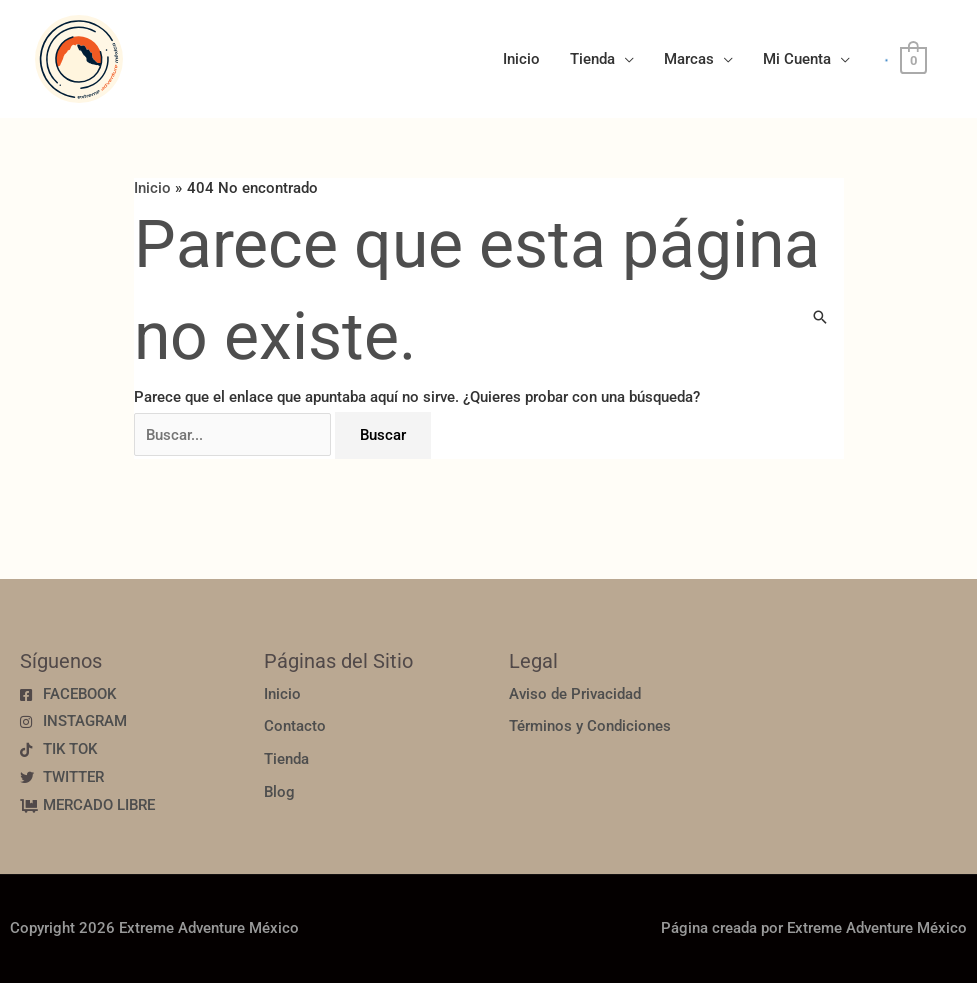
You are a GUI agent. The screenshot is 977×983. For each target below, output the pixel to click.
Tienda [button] (592, 59)
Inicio (521, 59)
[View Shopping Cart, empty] (913, 60)
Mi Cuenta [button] (797, 59)
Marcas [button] (689, 59)
